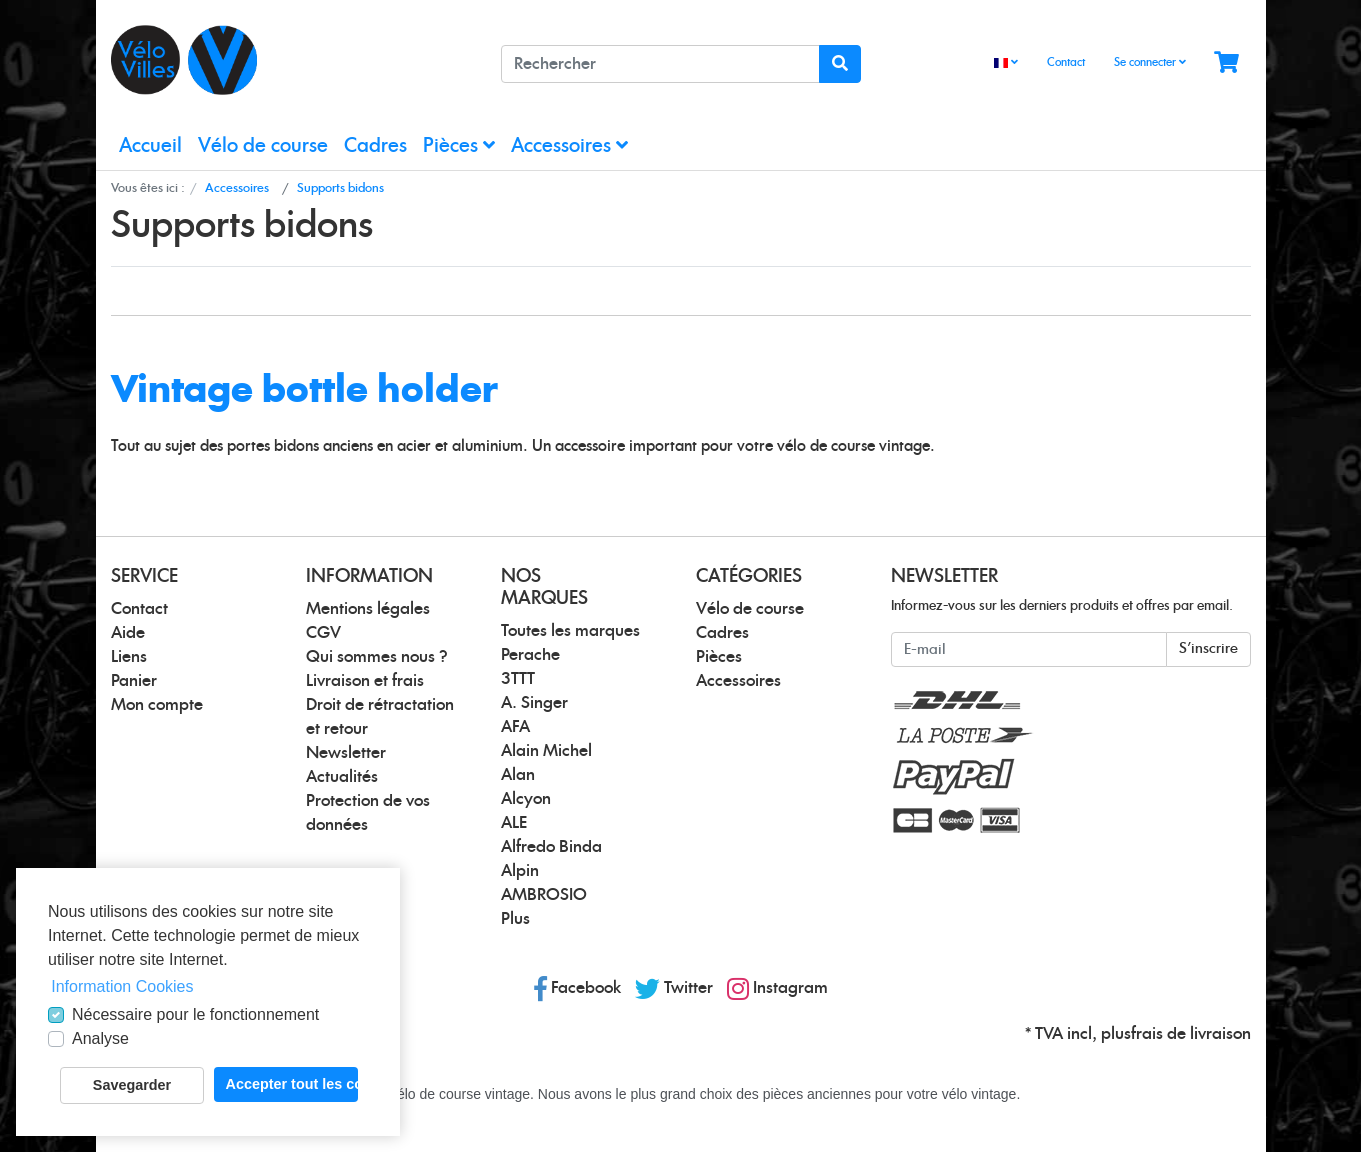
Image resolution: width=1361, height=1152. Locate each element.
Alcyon (526, 799)
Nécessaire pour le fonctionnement (195, 1014)
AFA (515, 727)
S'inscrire (1208, 649)
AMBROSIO (544, 895)
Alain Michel (546, 751)
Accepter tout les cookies (292, 1084)
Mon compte (157, 705)
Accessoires (569, 145)
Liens (129, 657)
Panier (134, 681)
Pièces (459, 145)
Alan (518, 775)
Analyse (100, 1038)
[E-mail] (1029, 649)
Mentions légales (368, 609)
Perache (530, 655)
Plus (515, 919)
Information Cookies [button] (122, 986)
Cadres (375, 146)
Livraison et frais (365, 681)
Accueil (150, 146)
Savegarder (132, 1085)
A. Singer (534, 703)
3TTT (518, 679)
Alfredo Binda (551, 847)
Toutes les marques (570, 631)
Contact (1066, 62)
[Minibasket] (1226, 63)
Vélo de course (263, 146)
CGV (323, 633)
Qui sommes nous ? (377, 657)
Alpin (520, 871)
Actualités (342, 777)
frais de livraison (1191, 1034)
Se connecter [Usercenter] (1150, 62)
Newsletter (346, 753)
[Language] (1006, 63)
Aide (128, 633)
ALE (514, 823)
